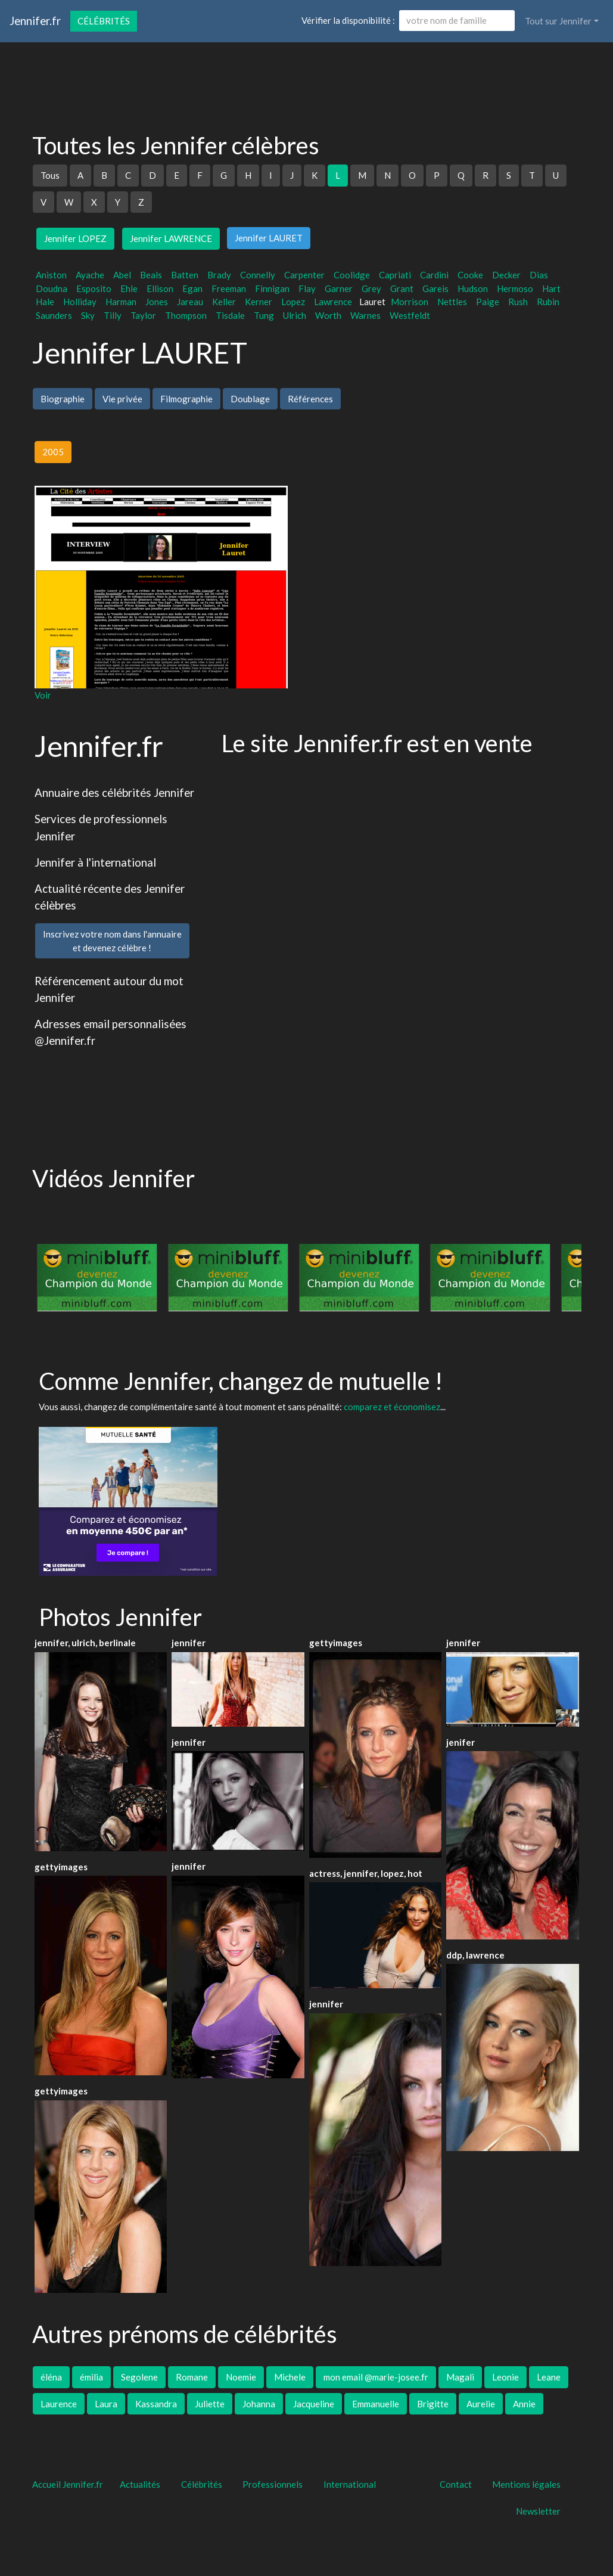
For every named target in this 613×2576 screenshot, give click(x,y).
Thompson (185, 315)
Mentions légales (526, 2484)
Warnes (365, 315)
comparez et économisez (392, 1406)
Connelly (258, 274)
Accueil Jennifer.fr (67, 2484)
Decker (506, 274)
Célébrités (103, 20)
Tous (50, 175)
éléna (51, 2377)
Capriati (395, 274)
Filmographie (186, 398)
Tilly (112, 315)
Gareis (435, 288)
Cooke (470, 274)
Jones (157, 301)
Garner (338, 288)
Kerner (258, 301)
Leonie (505, 2377)
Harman (121, 301)
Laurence (59, 2403)
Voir (43, 695)
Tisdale (230, 315)
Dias (539, 274)
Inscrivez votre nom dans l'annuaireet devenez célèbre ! (112, 941)
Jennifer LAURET (269, 237)
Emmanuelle (375, 2403)
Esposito (94, 288)
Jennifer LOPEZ (75, 238)
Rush (518, 301)
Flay (307, 288)
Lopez (293, 301)
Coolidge (352, 274)
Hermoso (515, 288)
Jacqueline (313, 2403)
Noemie (241, 2377)
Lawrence (333, 301)
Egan (192, 288)
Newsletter (538, 2511)
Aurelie (480, 2403)
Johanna (258, 2403)
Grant (402, 288)
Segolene (139, 2377)
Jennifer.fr (35, 20)
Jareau (190, 301)
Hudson (472, 288)
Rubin (548, 301)
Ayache (90, 274)
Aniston (51, 274)
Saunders (54, 315)
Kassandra (156, 2403)
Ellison (160, 288)
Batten (184, 274)
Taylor (143, 315)
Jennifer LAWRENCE (171, 238)
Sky (87, 315)
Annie (524, 2403)
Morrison (409, 301)
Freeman (229, 288)
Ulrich (294, 315)
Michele (290, 2377)
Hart (551, 288)
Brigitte (433, 2403)
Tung (264, 315)
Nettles (452, 301)
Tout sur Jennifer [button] (558, 20)
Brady (219, 274)
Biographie (63, 398)
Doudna (51, 288)
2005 (53, 451)
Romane (192, 2377)
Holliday (80, 301)
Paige (487, 301)
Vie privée (122, 398)
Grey (371, 288)
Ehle (129, 288)
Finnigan (272, 288)
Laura (106, 2403)
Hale (45, 301)
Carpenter (304, 274)
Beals (151, 274)
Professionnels (272, 2484)
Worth (328, 315)
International (349, 2484)
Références (310, 398)
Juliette (210, 2403)
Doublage (250, 398)
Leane (549, 2377)
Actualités (140, 2484)
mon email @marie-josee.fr (375, 2377)
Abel (122, 274)
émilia (91, 2377)
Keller (224, 301)
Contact (456, 2484)
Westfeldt (410, 315)
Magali (460, 2377)
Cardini (434, 274)
